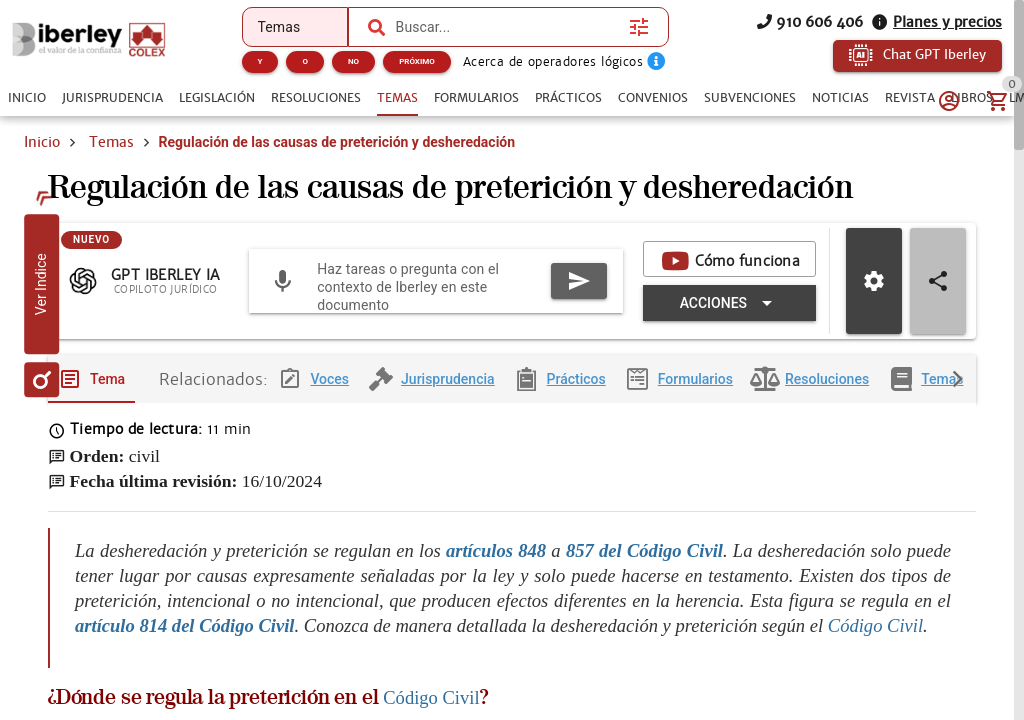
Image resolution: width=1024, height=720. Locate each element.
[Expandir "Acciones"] (729, 304)
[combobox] (508, 27)
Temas (111, 142)
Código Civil (875, 625)
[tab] (27, 98)
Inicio (42, 142)
